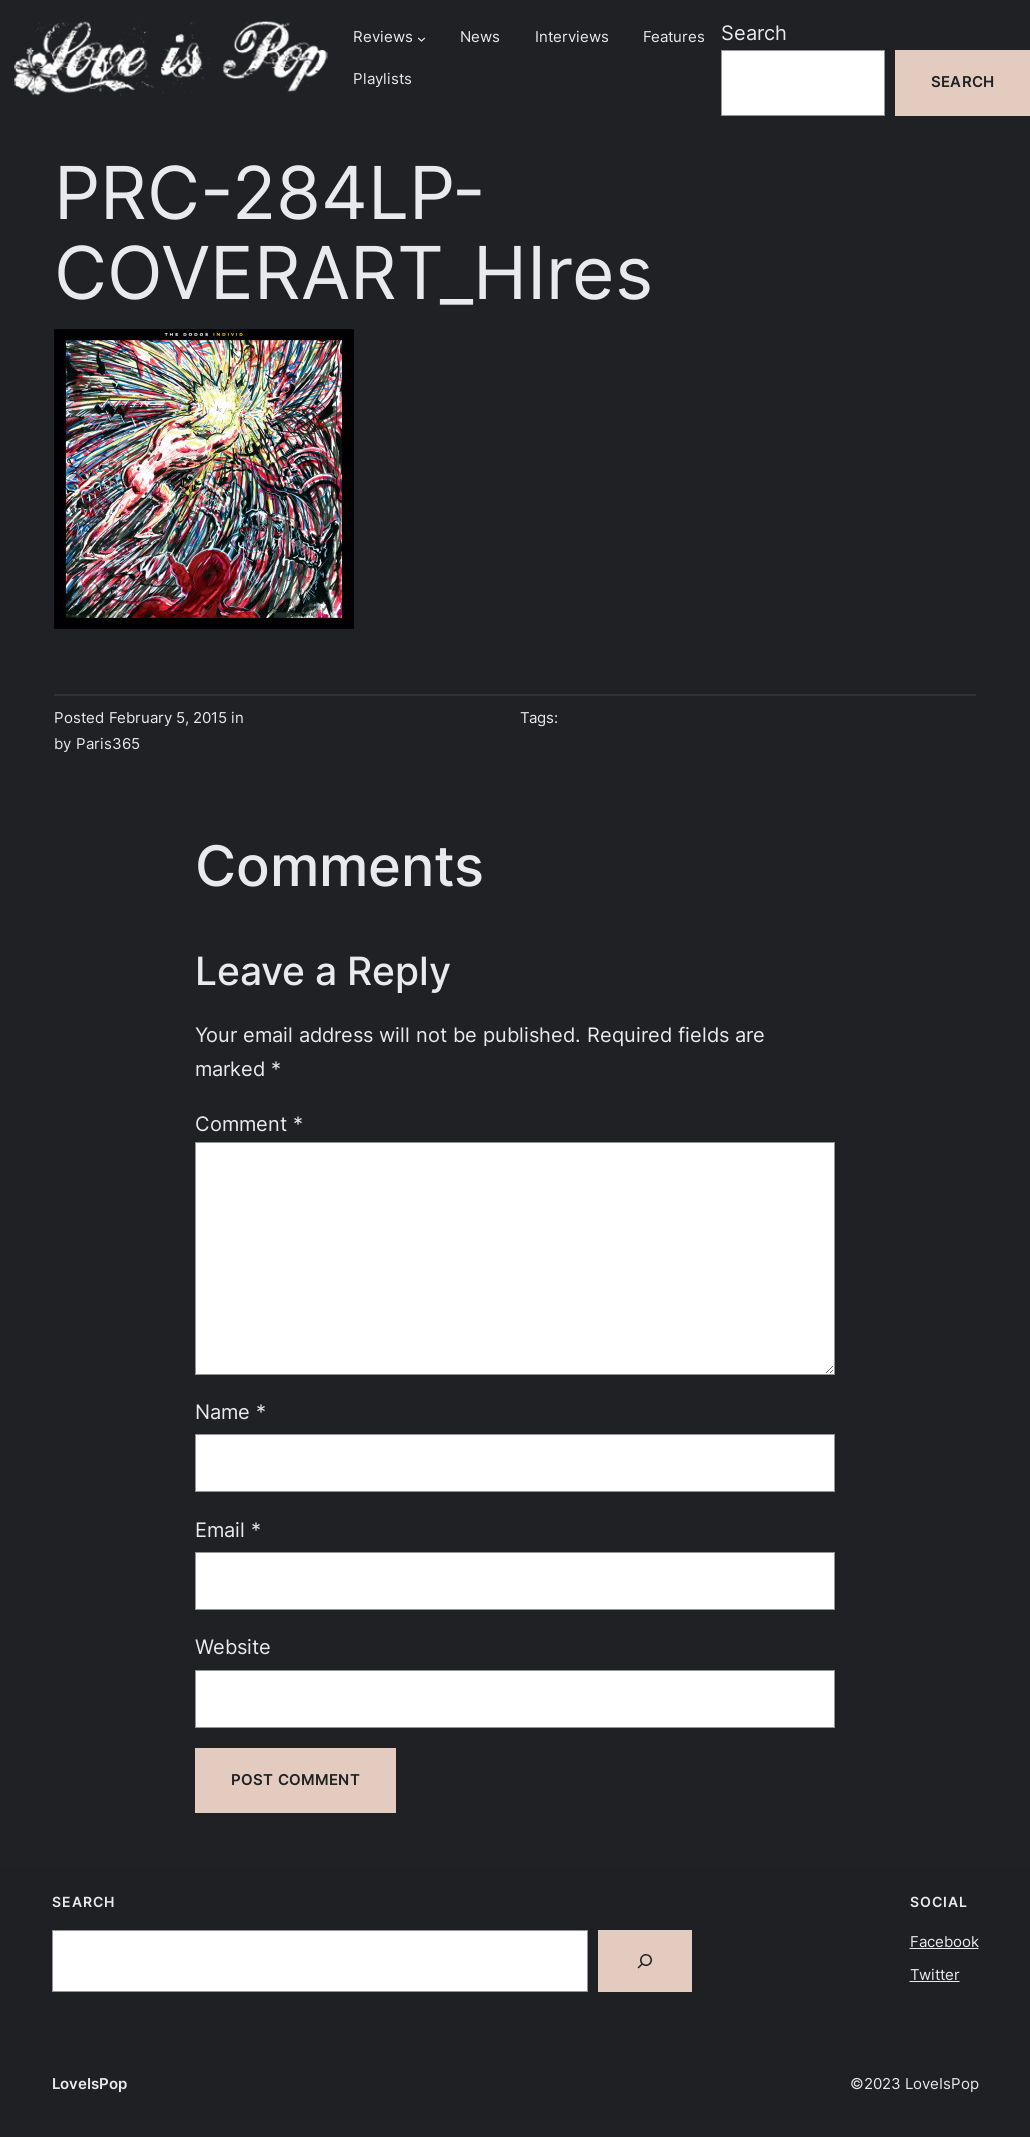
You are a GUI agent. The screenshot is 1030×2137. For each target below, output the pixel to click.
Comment (249, 1123)
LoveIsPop (89, 2084)
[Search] (645, 1961)
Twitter (935, 1975)
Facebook (944, 1942)
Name (230, 1411)
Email (228, 1529)
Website (233, 1646)
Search (754, 32)
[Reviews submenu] (421, 37)
